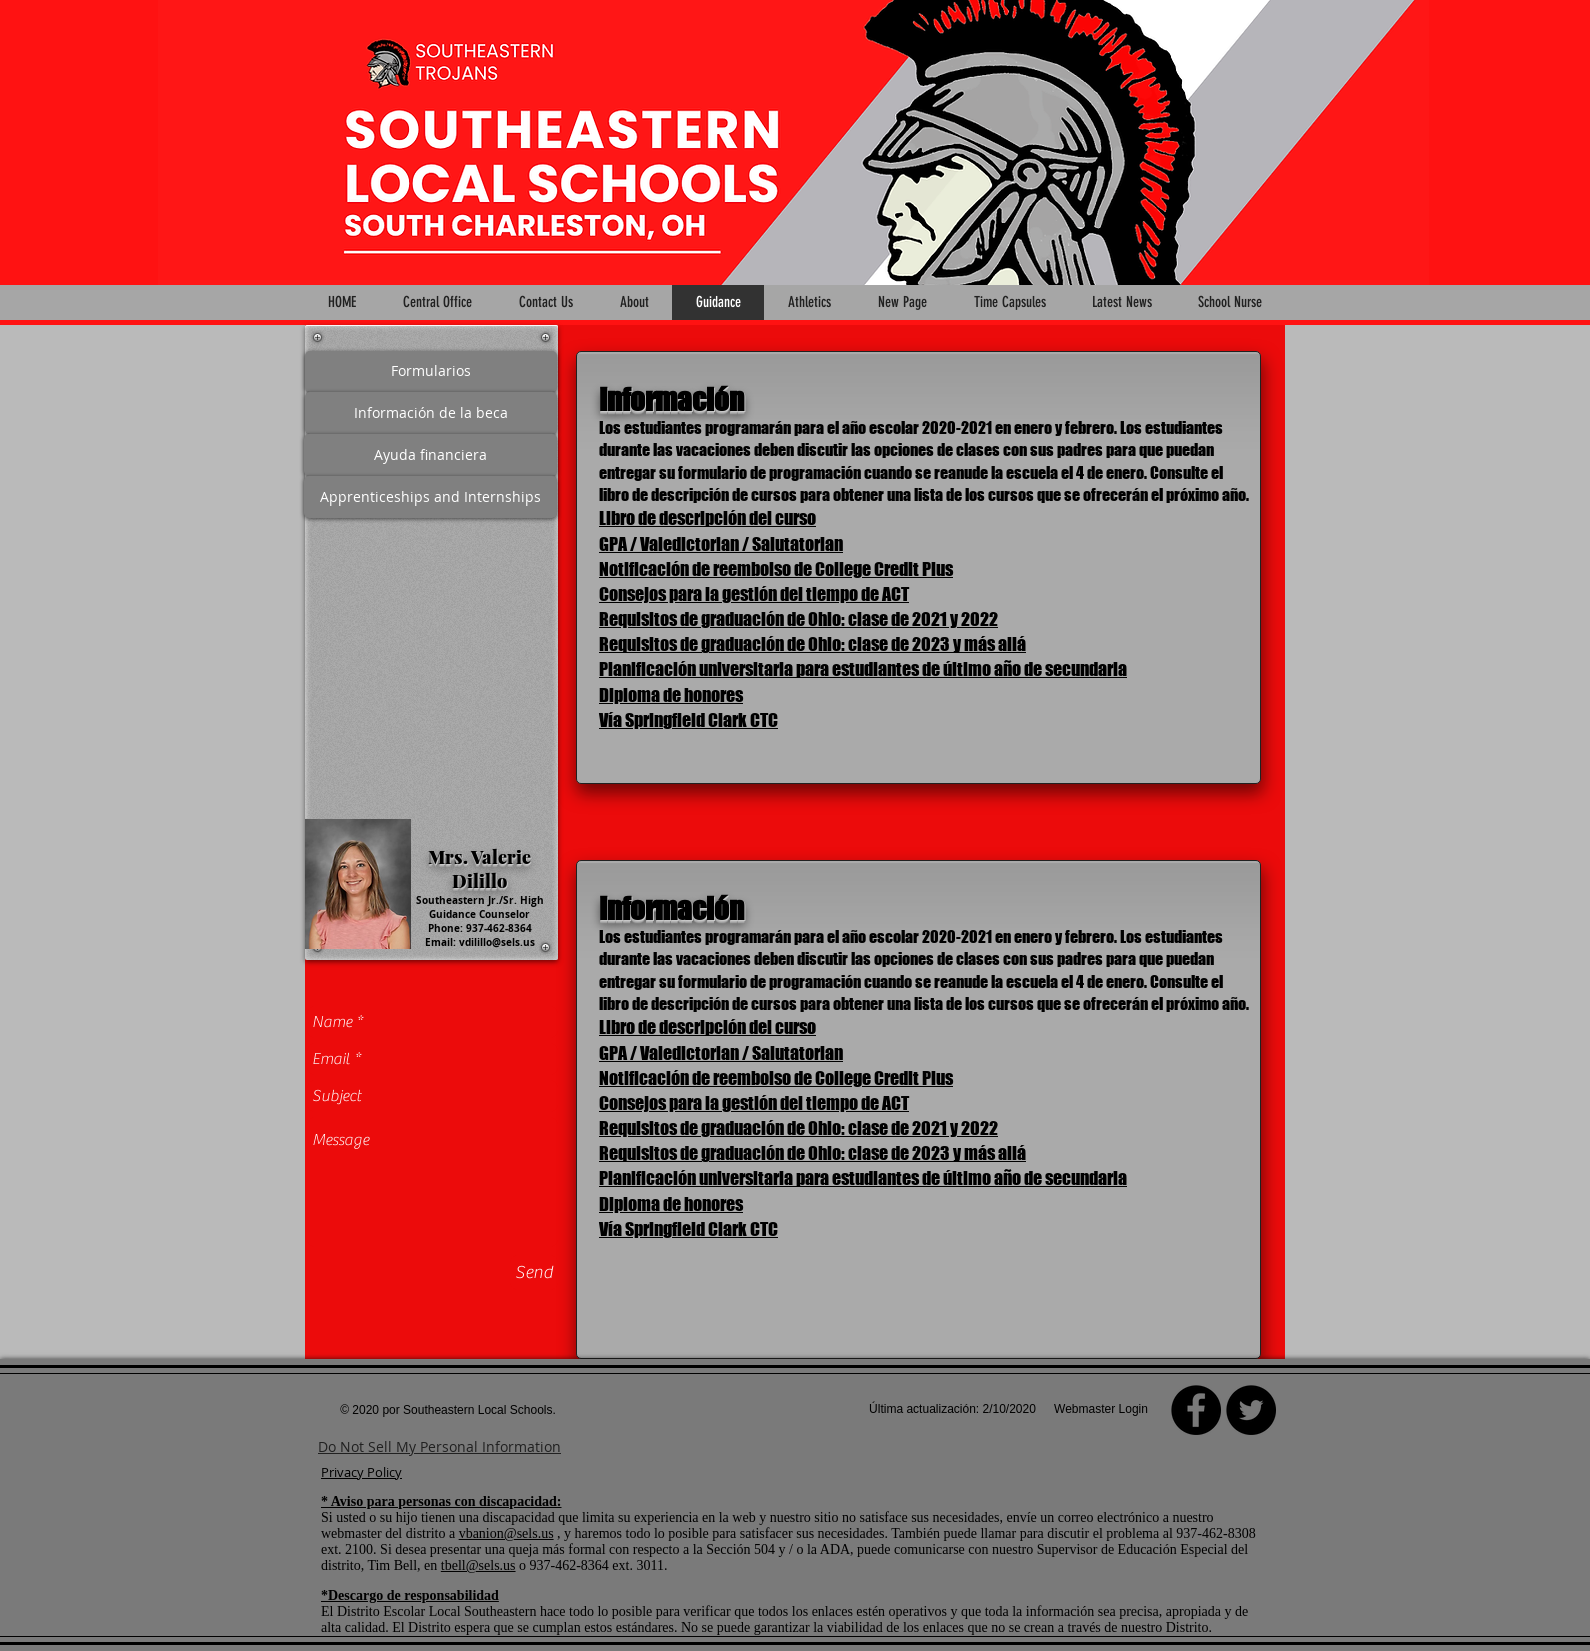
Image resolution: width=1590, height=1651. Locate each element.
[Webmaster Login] (1101, 1410)
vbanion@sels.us (506, 1533)
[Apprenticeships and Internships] (430, 497)
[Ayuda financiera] (430, 455)
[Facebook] (1196, 1410)
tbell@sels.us (478, 1565)
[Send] (534, 1272)
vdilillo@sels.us (497, 942)
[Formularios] (431, 371)
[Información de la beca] (431, 413)
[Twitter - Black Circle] (1251, 1410)
